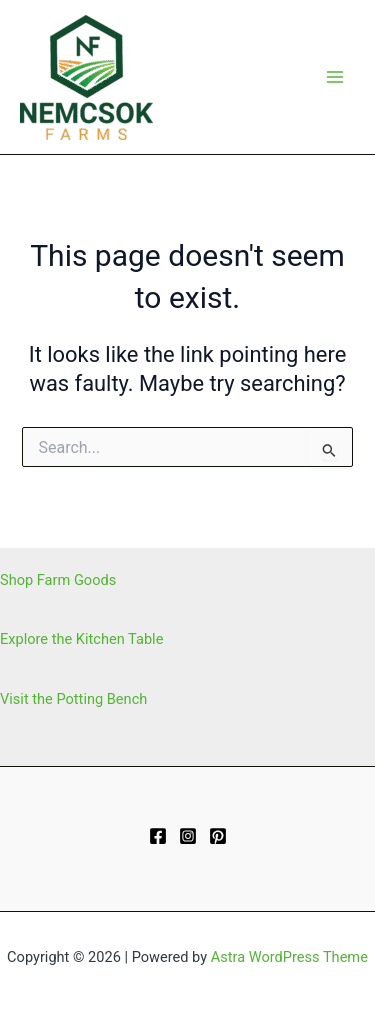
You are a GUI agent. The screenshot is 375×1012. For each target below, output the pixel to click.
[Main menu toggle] (335, 77)
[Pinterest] (218, 836)
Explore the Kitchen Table (81, 639)
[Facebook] (158, 836)
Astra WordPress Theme (289, 957)
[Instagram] (188, 836)
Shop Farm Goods (58, 580)
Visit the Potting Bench (73, 699)
